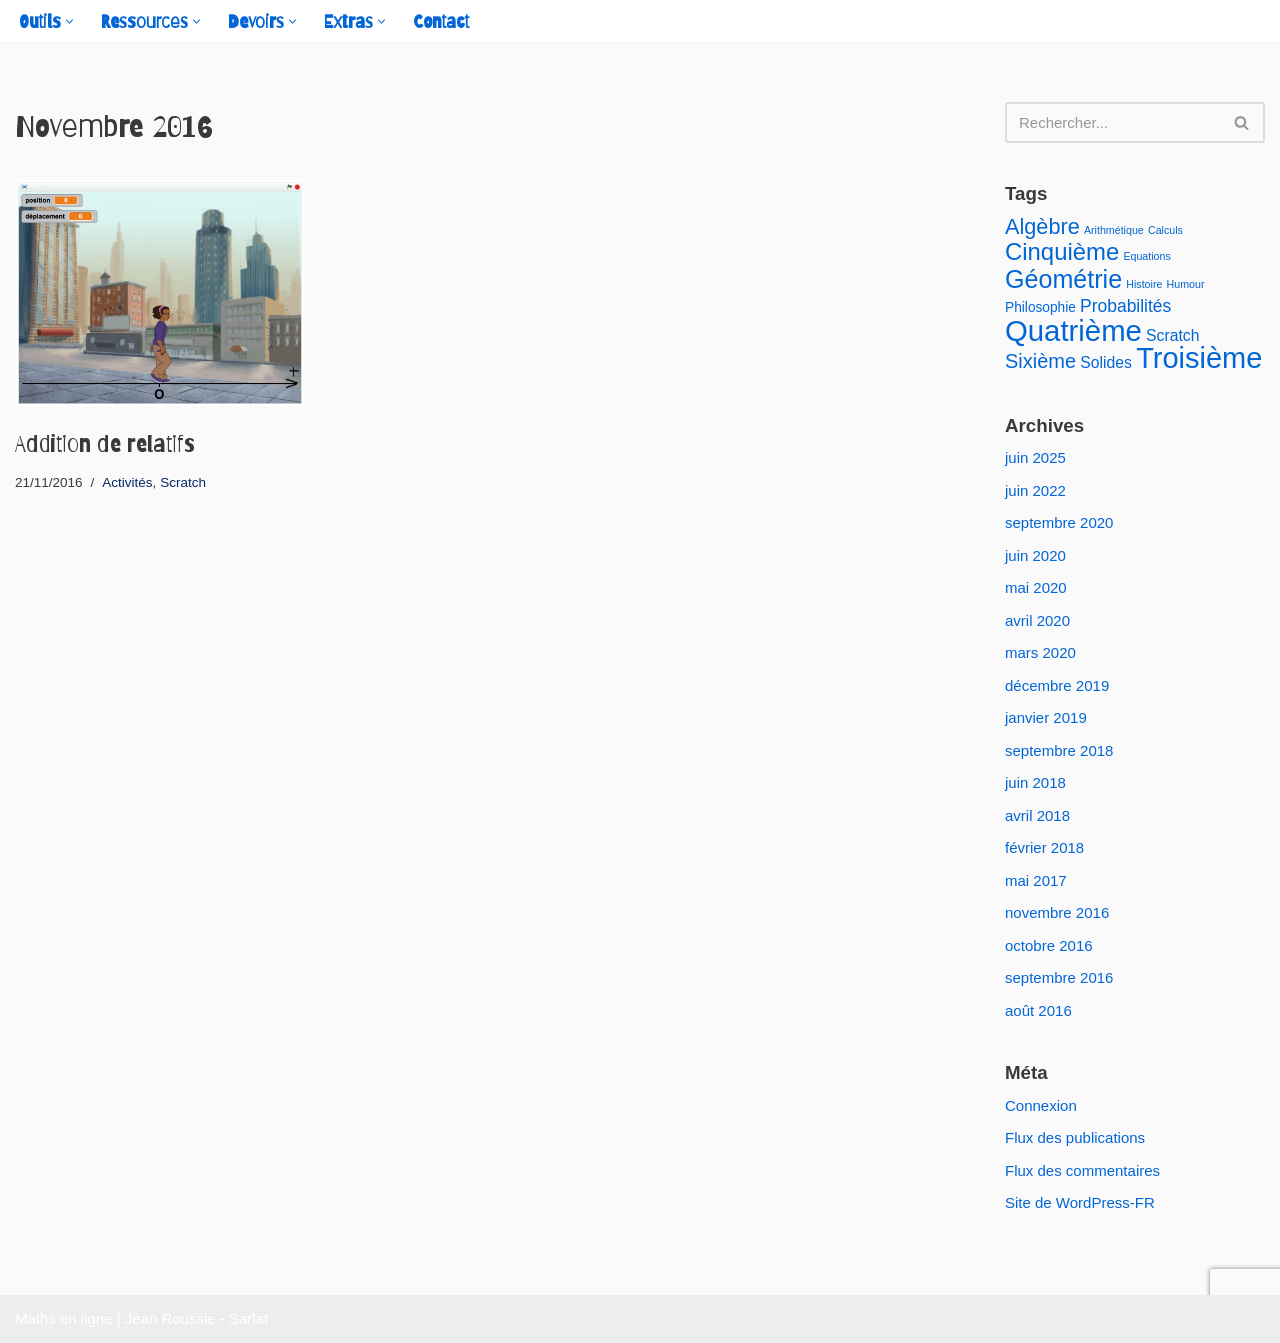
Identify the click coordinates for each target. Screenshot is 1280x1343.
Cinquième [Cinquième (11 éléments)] (1062, 251)
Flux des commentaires (1082, 1170)
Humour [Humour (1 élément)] (1186, 284)
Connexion (1041, 1105)
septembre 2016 (1059, 977)
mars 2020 (1040, 652)
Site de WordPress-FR (1080, 1202)
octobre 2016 (1049, 945)
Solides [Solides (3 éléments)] (1106, 362)
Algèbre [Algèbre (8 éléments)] (1042, 226)
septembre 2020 (1059, 522)
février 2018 (1044, 847)
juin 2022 (1035, 490)
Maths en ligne (64, 1318)
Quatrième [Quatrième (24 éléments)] (1073, 330)
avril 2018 (1037, 815)
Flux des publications (1075, 1137)
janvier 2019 (1046, 717)
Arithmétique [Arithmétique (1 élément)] (1114, 230)
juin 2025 (1035, 457)
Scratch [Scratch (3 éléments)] (1172, 335)
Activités (127, 482)
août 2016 (1038, 1010)
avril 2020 (1037, 620)
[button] (69, 21)
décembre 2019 (1057, 685)
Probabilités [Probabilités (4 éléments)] (1125, 306)
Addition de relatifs (105, 443)
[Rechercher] (1112, 122)
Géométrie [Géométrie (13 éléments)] (1063, 279)
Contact (441, 21)
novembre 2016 (1057, 912)
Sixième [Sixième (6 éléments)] (1040, 361)
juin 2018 (1035, 782)
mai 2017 (1036, 880)
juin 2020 (1035, 555)
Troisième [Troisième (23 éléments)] (1199, 358)
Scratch (183, 482)
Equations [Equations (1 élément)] (1146, 256)
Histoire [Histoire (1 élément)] (1144, 284)
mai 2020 (1036, 587)
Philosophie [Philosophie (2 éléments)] (1040, 307)
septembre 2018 (1059, 750)
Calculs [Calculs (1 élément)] (1165, 230)
